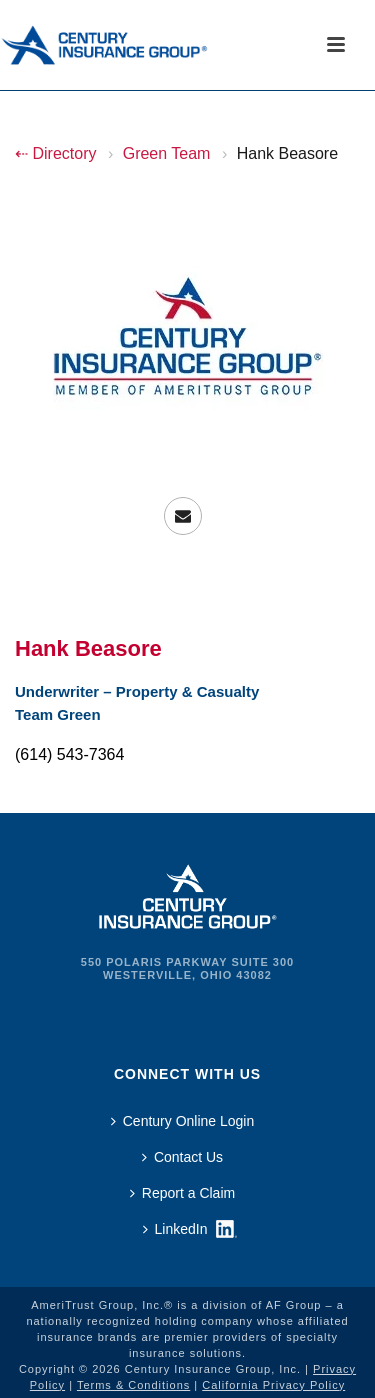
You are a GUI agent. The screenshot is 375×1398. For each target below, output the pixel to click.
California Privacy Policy (273, 1385)
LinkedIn (175, 1229)
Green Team (167, 153)
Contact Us (182, 1157)
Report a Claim (182, 1193)
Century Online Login (183, 1121)
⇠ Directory (55, 153)
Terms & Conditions (133, 1385)
